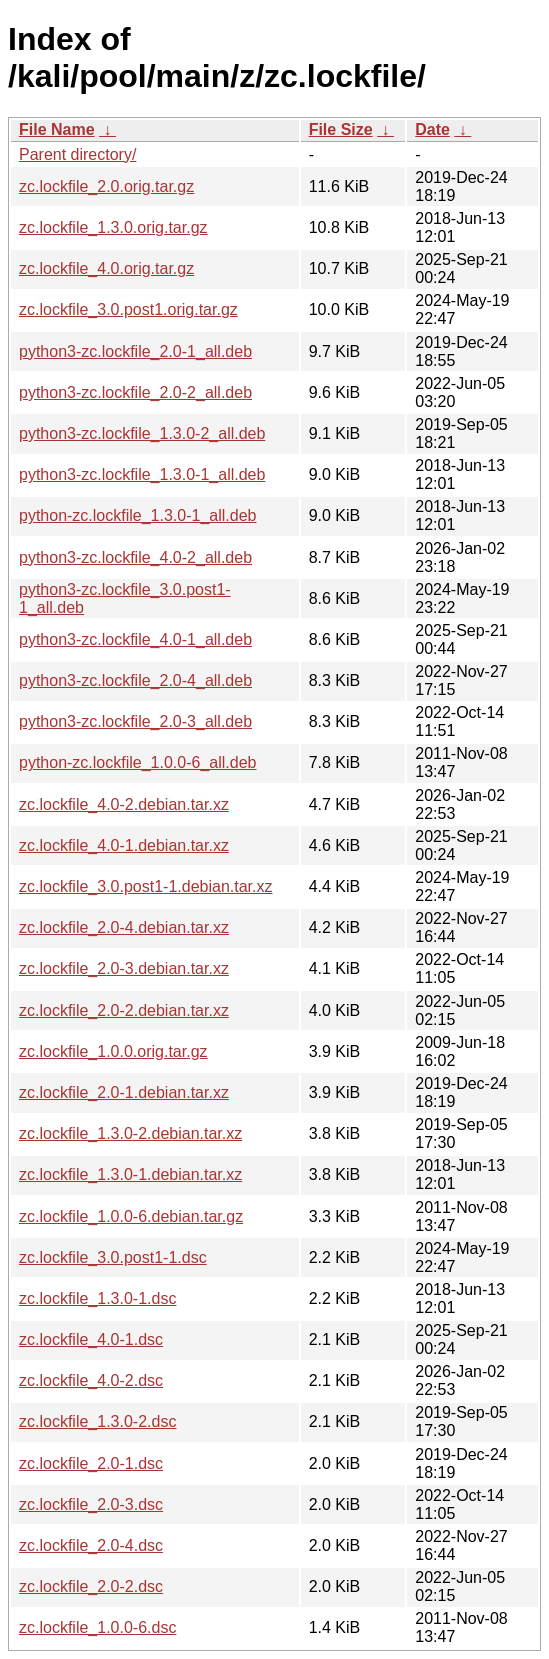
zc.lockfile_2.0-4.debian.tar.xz (124, 927)
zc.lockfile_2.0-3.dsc (91, 1504)
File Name (57, 129)
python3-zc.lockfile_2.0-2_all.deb (135, 392)
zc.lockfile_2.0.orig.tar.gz (106, 186)
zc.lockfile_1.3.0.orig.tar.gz (113, 227)
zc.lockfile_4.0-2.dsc (91, 1380)
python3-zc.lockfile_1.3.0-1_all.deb (142, 474)
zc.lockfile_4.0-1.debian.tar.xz (124, 845)
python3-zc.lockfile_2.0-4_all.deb (135, 680)
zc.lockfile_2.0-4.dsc (91, 1545)
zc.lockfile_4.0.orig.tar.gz (106, 268)
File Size (341, 129)
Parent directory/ (77, 154)
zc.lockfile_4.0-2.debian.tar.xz (124, 804)
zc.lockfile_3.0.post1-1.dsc (113, 1257)
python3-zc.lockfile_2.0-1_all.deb (135, 351)
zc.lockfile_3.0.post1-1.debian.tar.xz (145, 886)
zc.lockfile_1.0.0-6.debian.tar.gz (131, 1216)
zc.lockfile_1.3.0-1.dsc (97, 1298)
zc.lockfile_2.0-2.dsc (91, 1586)
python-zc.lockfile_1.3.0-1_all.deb (137, 515)
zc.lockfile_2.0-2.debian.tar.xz (124, 1010)
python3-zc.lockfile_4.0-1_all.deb (135, 639)
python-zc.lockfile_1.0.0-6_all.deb (137, 762)
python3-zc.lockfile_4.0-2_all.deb (135, 557)
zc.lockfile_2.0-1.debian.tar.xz (124, 1092)
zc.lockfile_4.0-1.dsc (91, 1339)
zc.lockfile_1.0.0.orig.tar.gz (113, 1051)
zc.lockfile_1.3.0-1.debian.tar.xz (130, 1174)
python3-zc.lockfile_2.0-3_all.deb (135, 721)
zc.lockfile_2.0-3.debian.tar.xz (124, 968)
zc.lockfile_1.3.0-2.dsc (97, 1421)
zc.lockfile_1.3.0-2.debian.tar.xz (130, 1133)
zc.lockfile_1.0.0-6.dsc (97, 1627)
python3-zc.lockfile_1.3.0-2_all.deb (142, 433)
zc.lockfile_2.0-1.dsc (91, 1463)
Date (432, 129)
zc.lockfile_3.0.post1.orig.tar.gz (128, 309)
